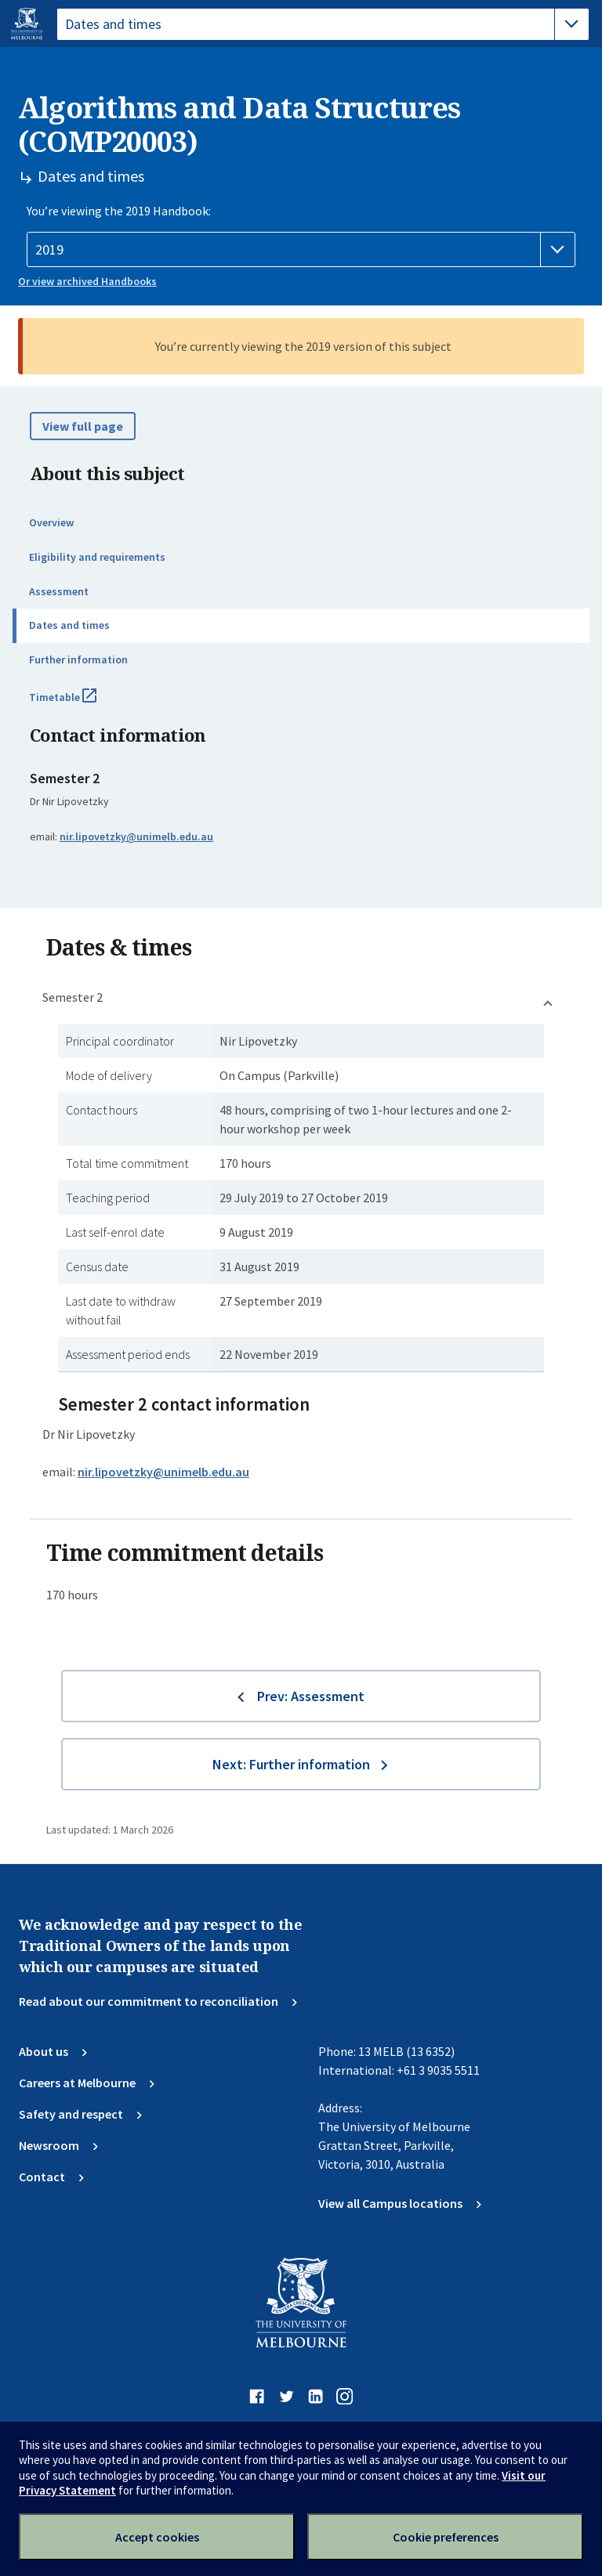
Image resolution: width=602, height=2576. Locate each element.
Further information (78, 659)
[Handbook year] (301, 250)
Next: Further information (291, 1764)
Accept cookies (157, 2537)
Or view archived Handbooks (87, 281)
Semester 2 (72, 997)
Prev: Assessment (310, 1696)
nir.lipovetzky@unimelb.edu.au (136, 836)
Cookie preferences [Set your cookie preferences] (446, 2537)
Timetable (80, 703)
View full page (82, 426)
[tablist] (323, 24)
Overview (51, 522)
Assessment (59, 591)
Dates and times (69, 625)
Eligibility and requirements (97, 557)
